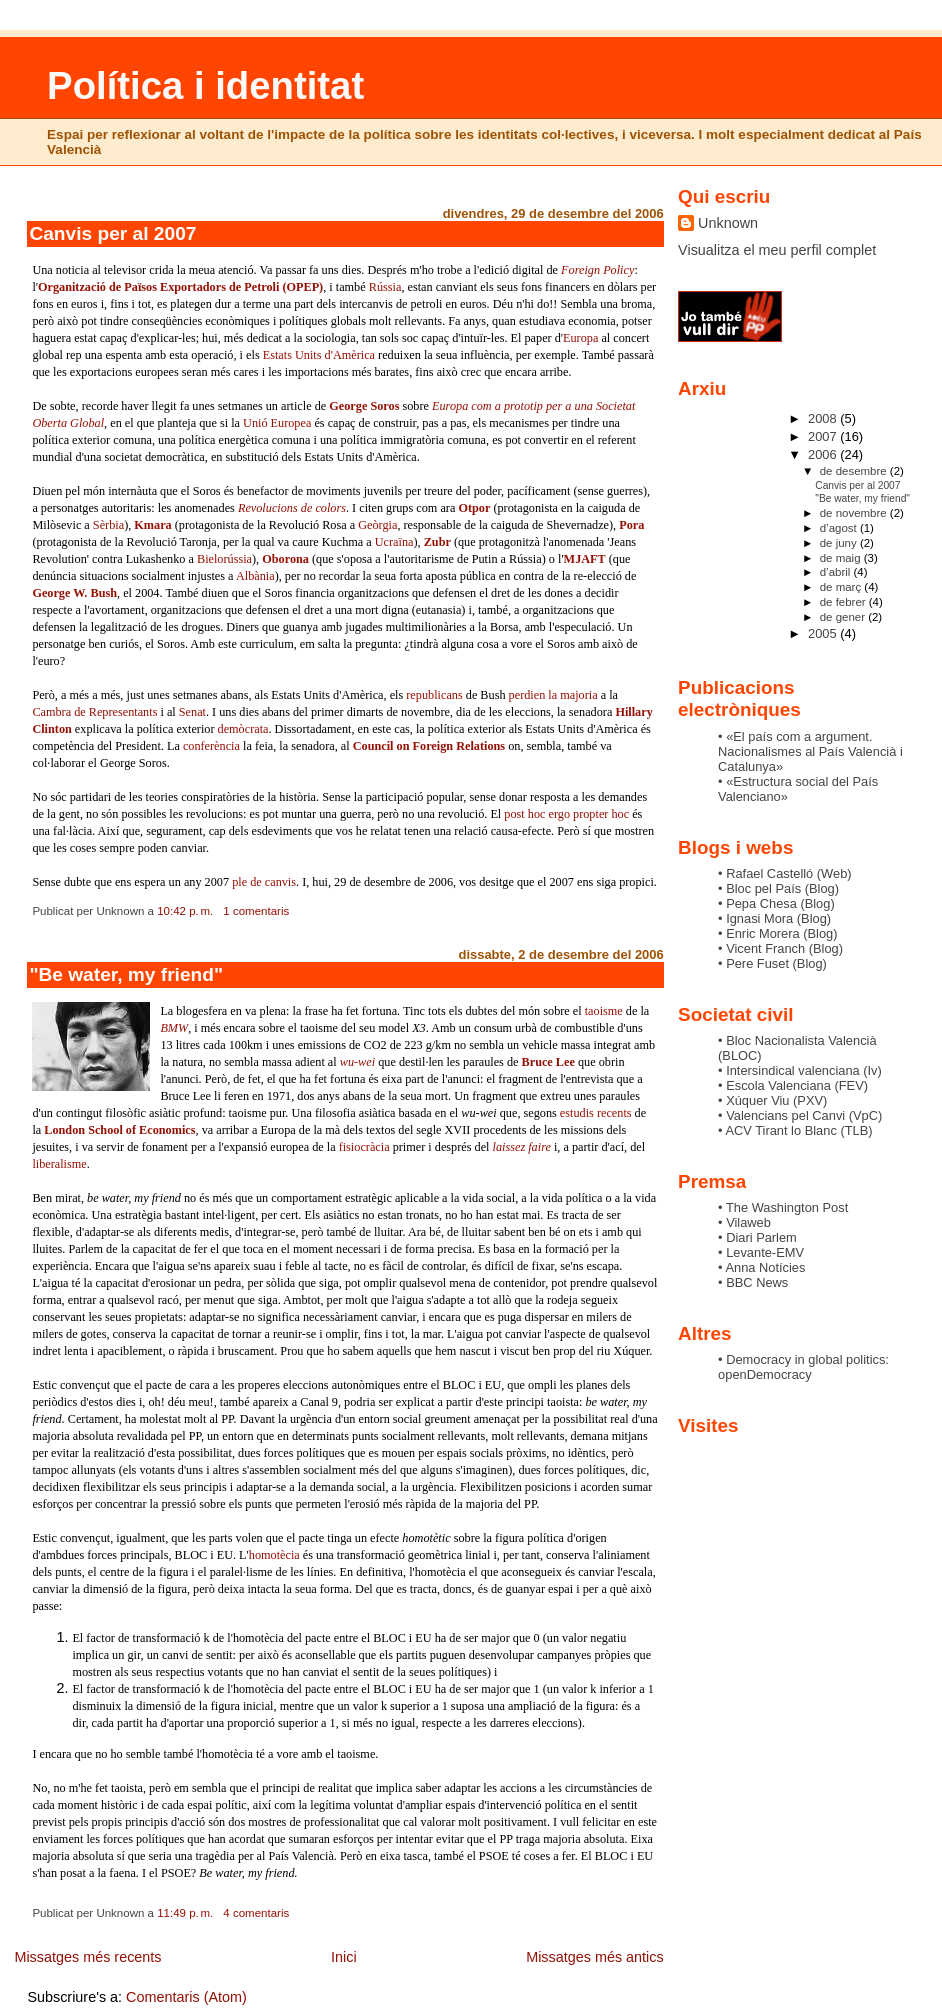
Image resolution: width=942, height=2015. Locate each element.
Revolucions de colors (292, 508)
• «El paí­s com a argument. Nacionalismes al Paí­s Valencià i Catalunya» (810, 751)
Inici (344, 1957)
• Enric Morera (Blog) (777, 933)
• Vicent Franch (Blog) (780, 948)
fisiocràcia (364, 1147)
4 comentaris (256, 1913)
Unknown (728, 223)
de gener (844, 617)
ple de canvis (264, 882)
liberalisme (59, 1164)
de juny (840, 543)
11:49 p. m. (185, 1913)
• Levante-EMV (761, 1252)
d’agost (840, 528)
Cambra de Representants (94, 712)
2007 (824, 436)
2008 (824, 418)
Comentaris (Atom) (186, 1997)
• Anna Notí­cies (761, 1267)
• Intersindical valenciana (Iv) (800, 1070)
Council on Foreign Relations (429, 746)
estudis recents (596, 1113)
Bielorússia (224, 559)
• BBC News (753, 1282)
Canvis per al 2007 (112, 233)
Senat (192, 712)
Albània (255, 576)
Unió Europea (277, 423)
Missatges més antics (595, 1957)
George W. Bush (74, 593)
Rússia (385, 287)
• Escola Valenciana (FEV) (793, 1085)
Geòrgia (377, 525)
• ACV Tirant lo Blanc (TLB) (795, 1130)
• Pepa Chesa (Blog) (776, 903)
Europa (580, 338)
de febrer (844, 602)
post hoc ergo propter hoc (566, 814)
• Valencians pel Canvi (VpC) (800, 1115)
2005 (824, 633)
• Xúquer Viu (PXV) (772, 1100)
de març (842, 587)
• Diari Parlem (757, 1237)
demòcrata (243, 729)
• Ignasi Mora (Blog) (774, 918)
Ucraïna (394, 542)
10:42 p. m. (185, 911)
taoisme (604, 1011)
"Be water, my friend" (126, 974)
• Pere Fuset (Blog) (772, 963)
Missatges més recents (87, 1957)
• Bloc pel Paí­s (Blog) (778, 888)
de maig (842, 558)
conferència (211, 746)
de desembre (855, 471)
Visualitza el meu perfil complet (777, 250)
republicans (434, 695)
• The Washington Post (783, 1207)
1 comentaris (256, 911)
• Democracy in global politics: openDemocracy (803, 1367)
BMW (174, 1028)
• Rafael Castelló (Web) (784, 873)
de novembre (855, 513)
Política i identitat (205, 85)
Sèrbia (108, 525)
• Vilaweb (744, 1222)
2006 (824, 454)
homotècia (274, 1555)
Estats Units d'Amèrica (319, 355)
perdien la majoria (553, 695)
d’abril (837, 572)
